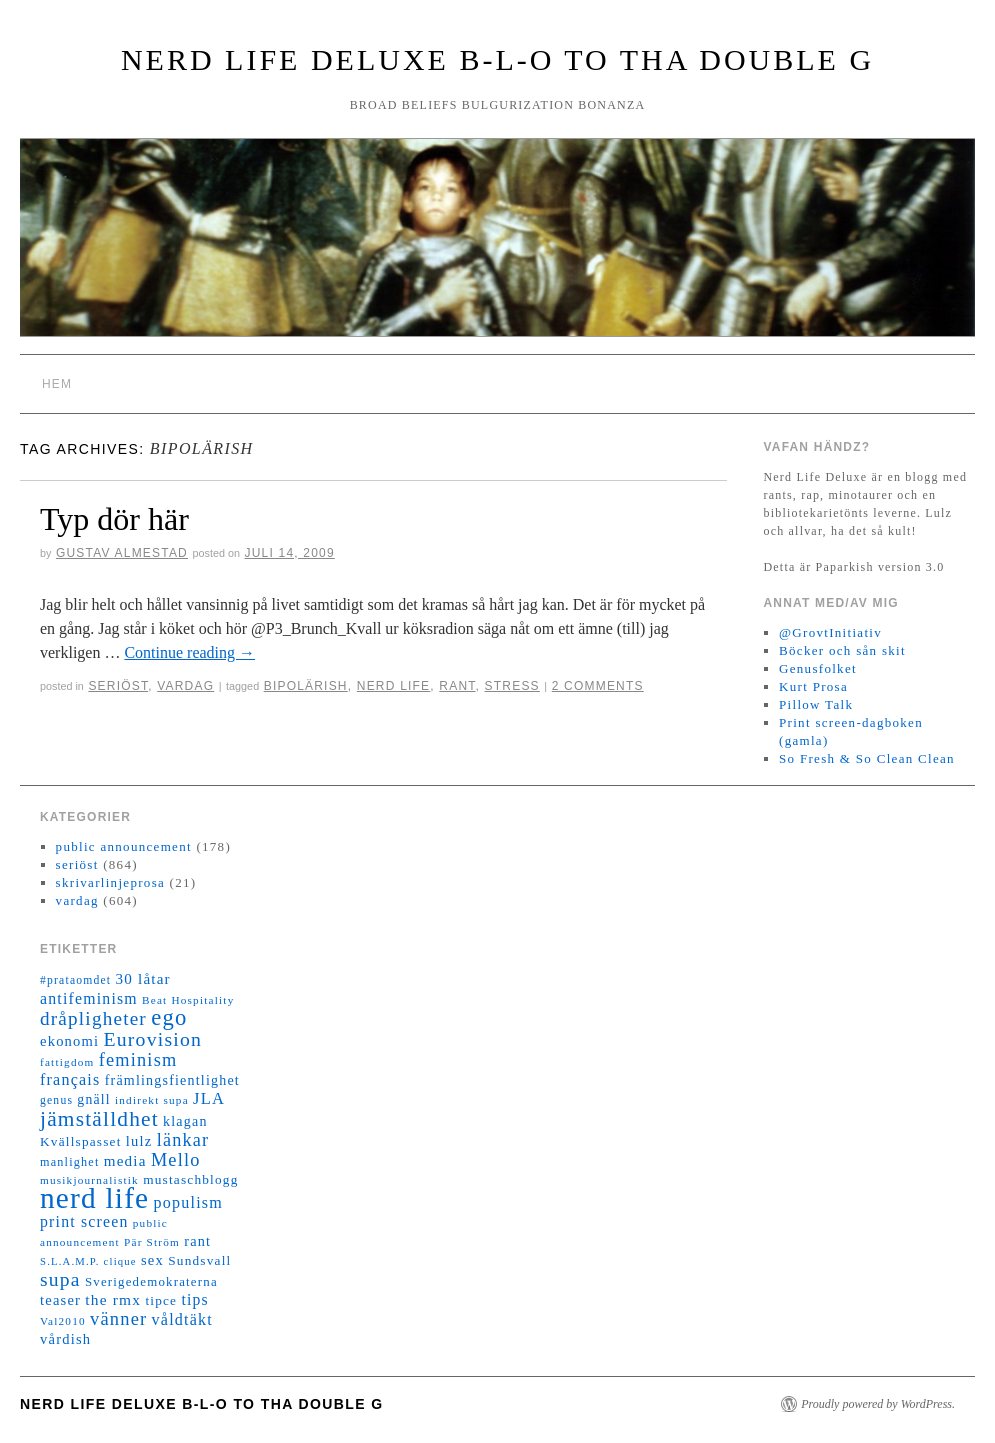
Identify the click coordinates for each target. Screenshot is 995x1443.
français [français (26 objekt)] (70, 1079)
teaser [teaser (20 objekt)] (60, 1300)
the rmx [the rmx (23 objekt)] (113, 1299)
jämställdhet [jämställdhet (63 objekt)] (99, 1119)
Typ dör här (114, 519)
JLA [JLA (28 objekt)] (209, 1098)
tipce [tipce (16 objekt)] (161, 1300)
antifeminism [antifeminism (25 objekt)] (89, 998)
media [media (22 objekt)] (125, 1161)
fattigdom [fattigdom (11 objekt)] (67, 1062)
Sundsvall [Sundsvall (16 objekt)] (199, 1260)
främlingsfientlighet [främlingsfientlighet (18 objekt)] (172, 1080)
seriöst (118, 686)
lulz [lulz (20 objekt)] (139, 1141)
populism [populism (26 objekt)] (188, 1202)
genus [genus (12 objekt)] (56, 1100)
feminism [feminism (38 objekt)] (138, 1060)
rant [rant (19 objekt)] (197, 1241)
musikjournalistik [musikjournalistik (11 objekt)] (89, 1180)
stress (512, 686)
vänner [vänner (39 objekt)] (118, 1319)
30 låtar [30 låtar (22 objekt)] (143, 979)
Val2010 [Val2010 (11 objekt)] (63, 1321)
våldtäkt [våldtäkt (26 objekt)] (182, 1319)
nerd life (393, 686)
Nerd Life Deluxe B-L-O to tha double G (497, 59)
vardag (185, 686)
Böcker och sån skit (842, 650)
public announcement (124, 846)
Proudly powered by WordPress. (878, 1404)
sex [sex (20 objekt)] (152, 1260)
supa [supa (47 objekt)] (60, 1279)
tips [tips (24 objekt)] (194, 1299)
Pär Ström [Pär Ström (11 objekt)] (152, 1242)
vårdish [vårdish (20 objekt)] (65, 1339)
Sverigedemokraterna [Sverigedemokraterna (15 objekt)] (151, 1282)
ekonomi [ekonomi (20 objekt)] (69, 1041)
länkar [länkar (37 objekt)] (183, 1140)
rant (457, 686)
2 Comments (598, 686)
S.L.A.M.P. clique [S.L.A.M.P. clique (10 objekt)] (88, 1261)
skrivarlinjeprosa (110, 882)
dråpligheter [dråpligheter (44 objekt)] (93, 1018)
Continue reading (189, 652)
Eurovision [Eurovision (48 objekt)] (153, 1039)
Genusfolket (818, 668)
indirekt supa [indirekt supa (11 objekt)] (152, 1100)
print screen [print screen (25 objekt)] (84, 1221)
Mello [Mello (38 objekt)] (176, 1160)
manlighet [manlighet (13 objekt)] (70, 1162)
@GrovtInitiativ (830, 632)
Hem (57, 384)
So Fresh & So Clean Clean (867, 758)
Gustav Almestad (122, 553)
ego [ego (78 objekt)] (169, 1017)
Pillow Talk (816, 704)
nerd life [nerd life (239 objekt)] (94, 1198)
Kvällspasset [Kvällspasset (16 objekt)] (81, 1141)
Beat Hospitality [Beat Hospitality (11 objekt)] (188, 1000)
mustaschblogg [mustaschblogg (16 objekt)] (190, 1179)
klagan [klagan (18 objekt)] (185, 1121)
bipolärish (306, 686)
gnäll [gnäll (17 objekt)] (93, 1099)
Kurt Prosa (813, 686)
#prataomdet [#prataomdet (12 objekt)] (75, 980)
